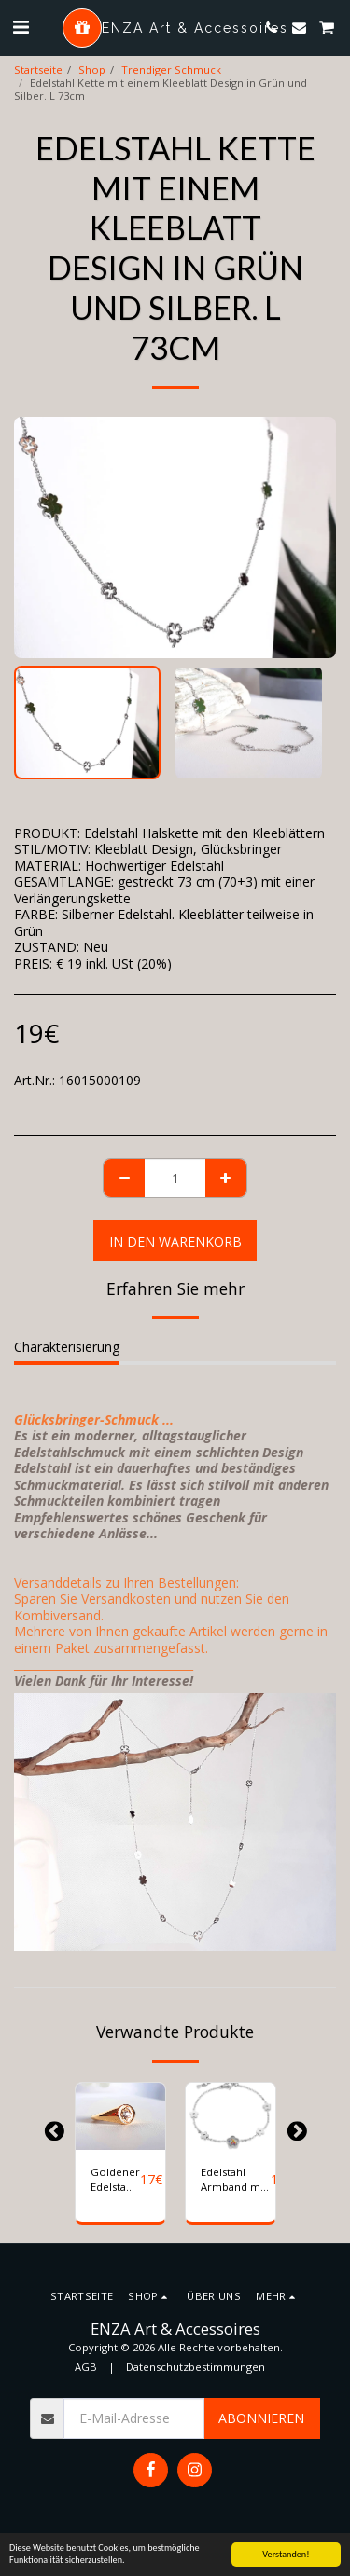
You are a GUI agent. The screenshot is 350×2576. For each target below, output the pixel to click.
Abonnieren (261, 2418)
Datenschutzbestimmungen (195, 2367)
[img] (120, 2116)
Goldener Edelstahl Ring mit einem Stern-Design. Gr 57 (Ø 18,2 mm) (115, 2181)
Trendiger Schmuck (171, 69)
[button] (20, 26)
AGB (86, 2367)
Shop (91, 69)
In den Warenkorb (175, 1241)
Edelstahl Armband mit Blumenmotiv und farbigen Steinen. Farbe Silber (236, 2181)
